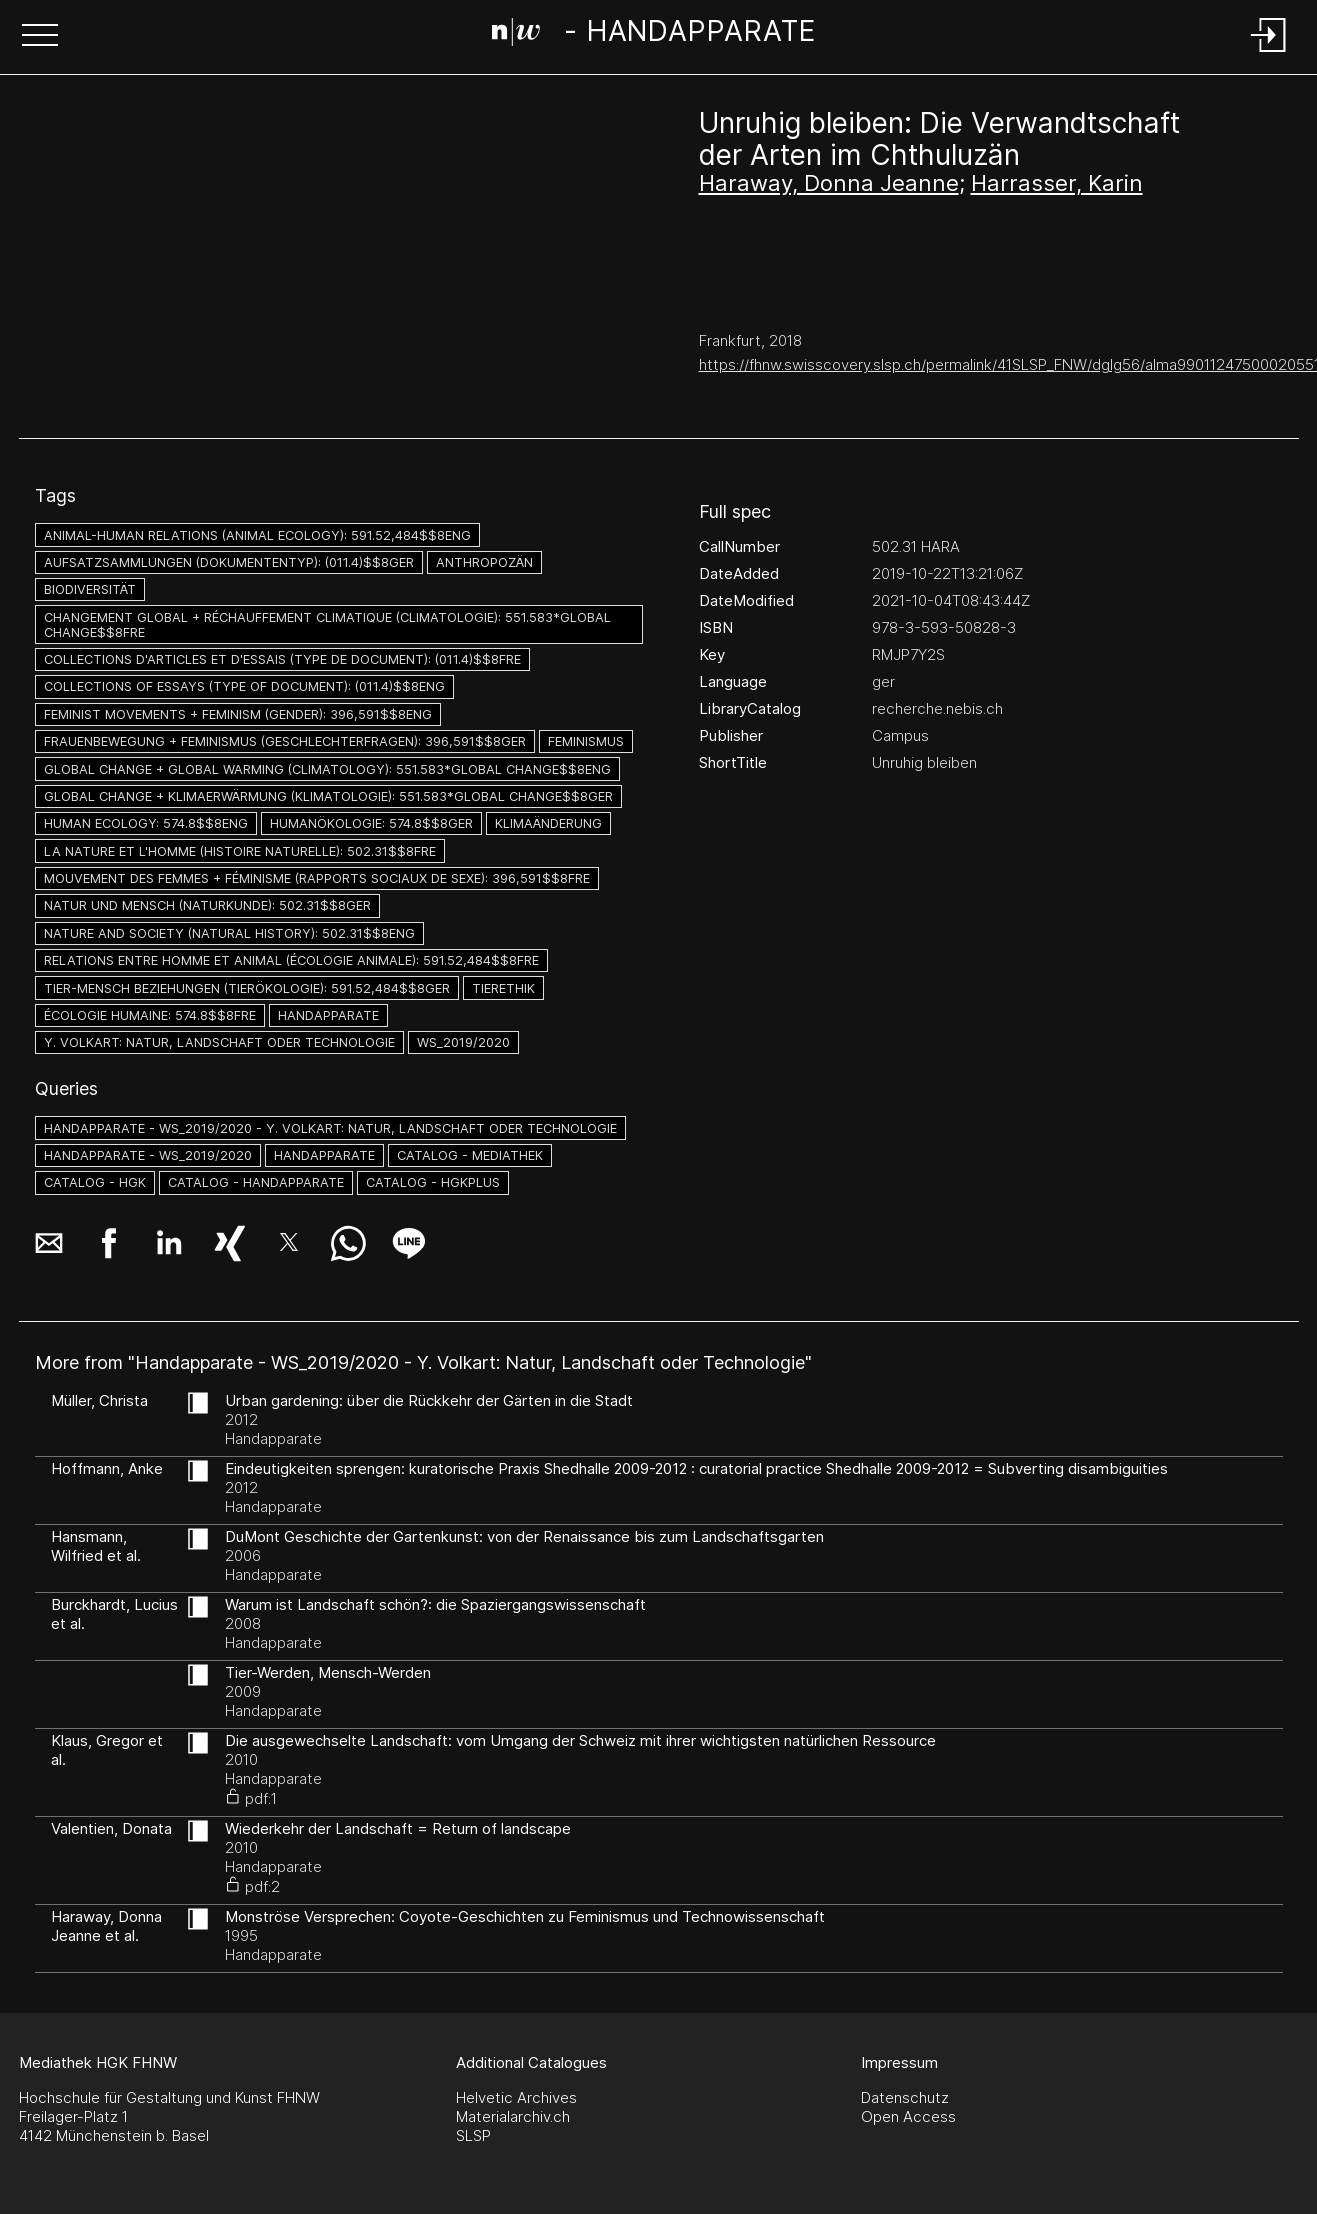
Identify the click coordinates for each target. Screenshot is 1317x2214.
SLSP (473, 2135)
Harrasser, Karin (1057, 183)
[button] (40, 37)
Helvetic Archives (516, 2097)
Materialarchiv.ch (513, 2116)
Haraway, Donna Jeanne (829, 183)
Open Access (908, 2116)
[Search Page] (654, 35)
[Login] (1269, 53)
